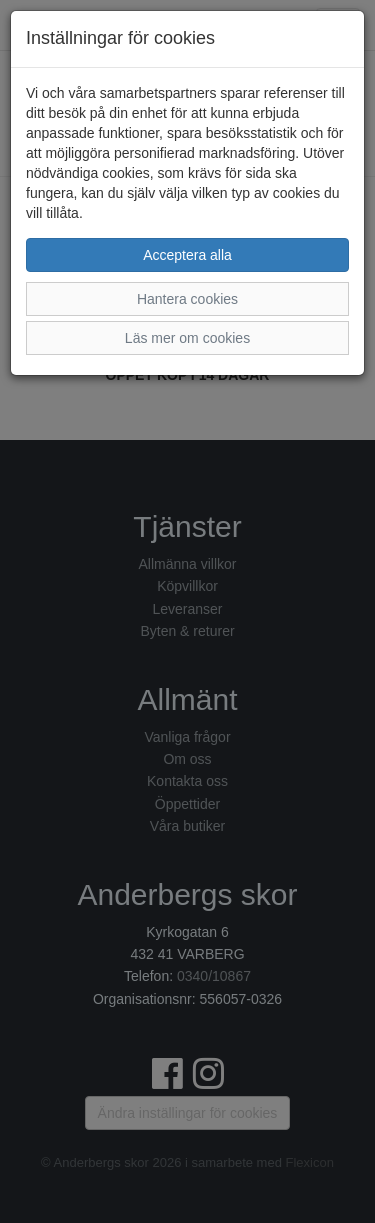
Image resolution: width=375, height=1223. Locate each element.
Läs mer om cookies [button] (187, 338)
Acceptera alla (187, 255)
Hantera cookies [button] (187, 299)
